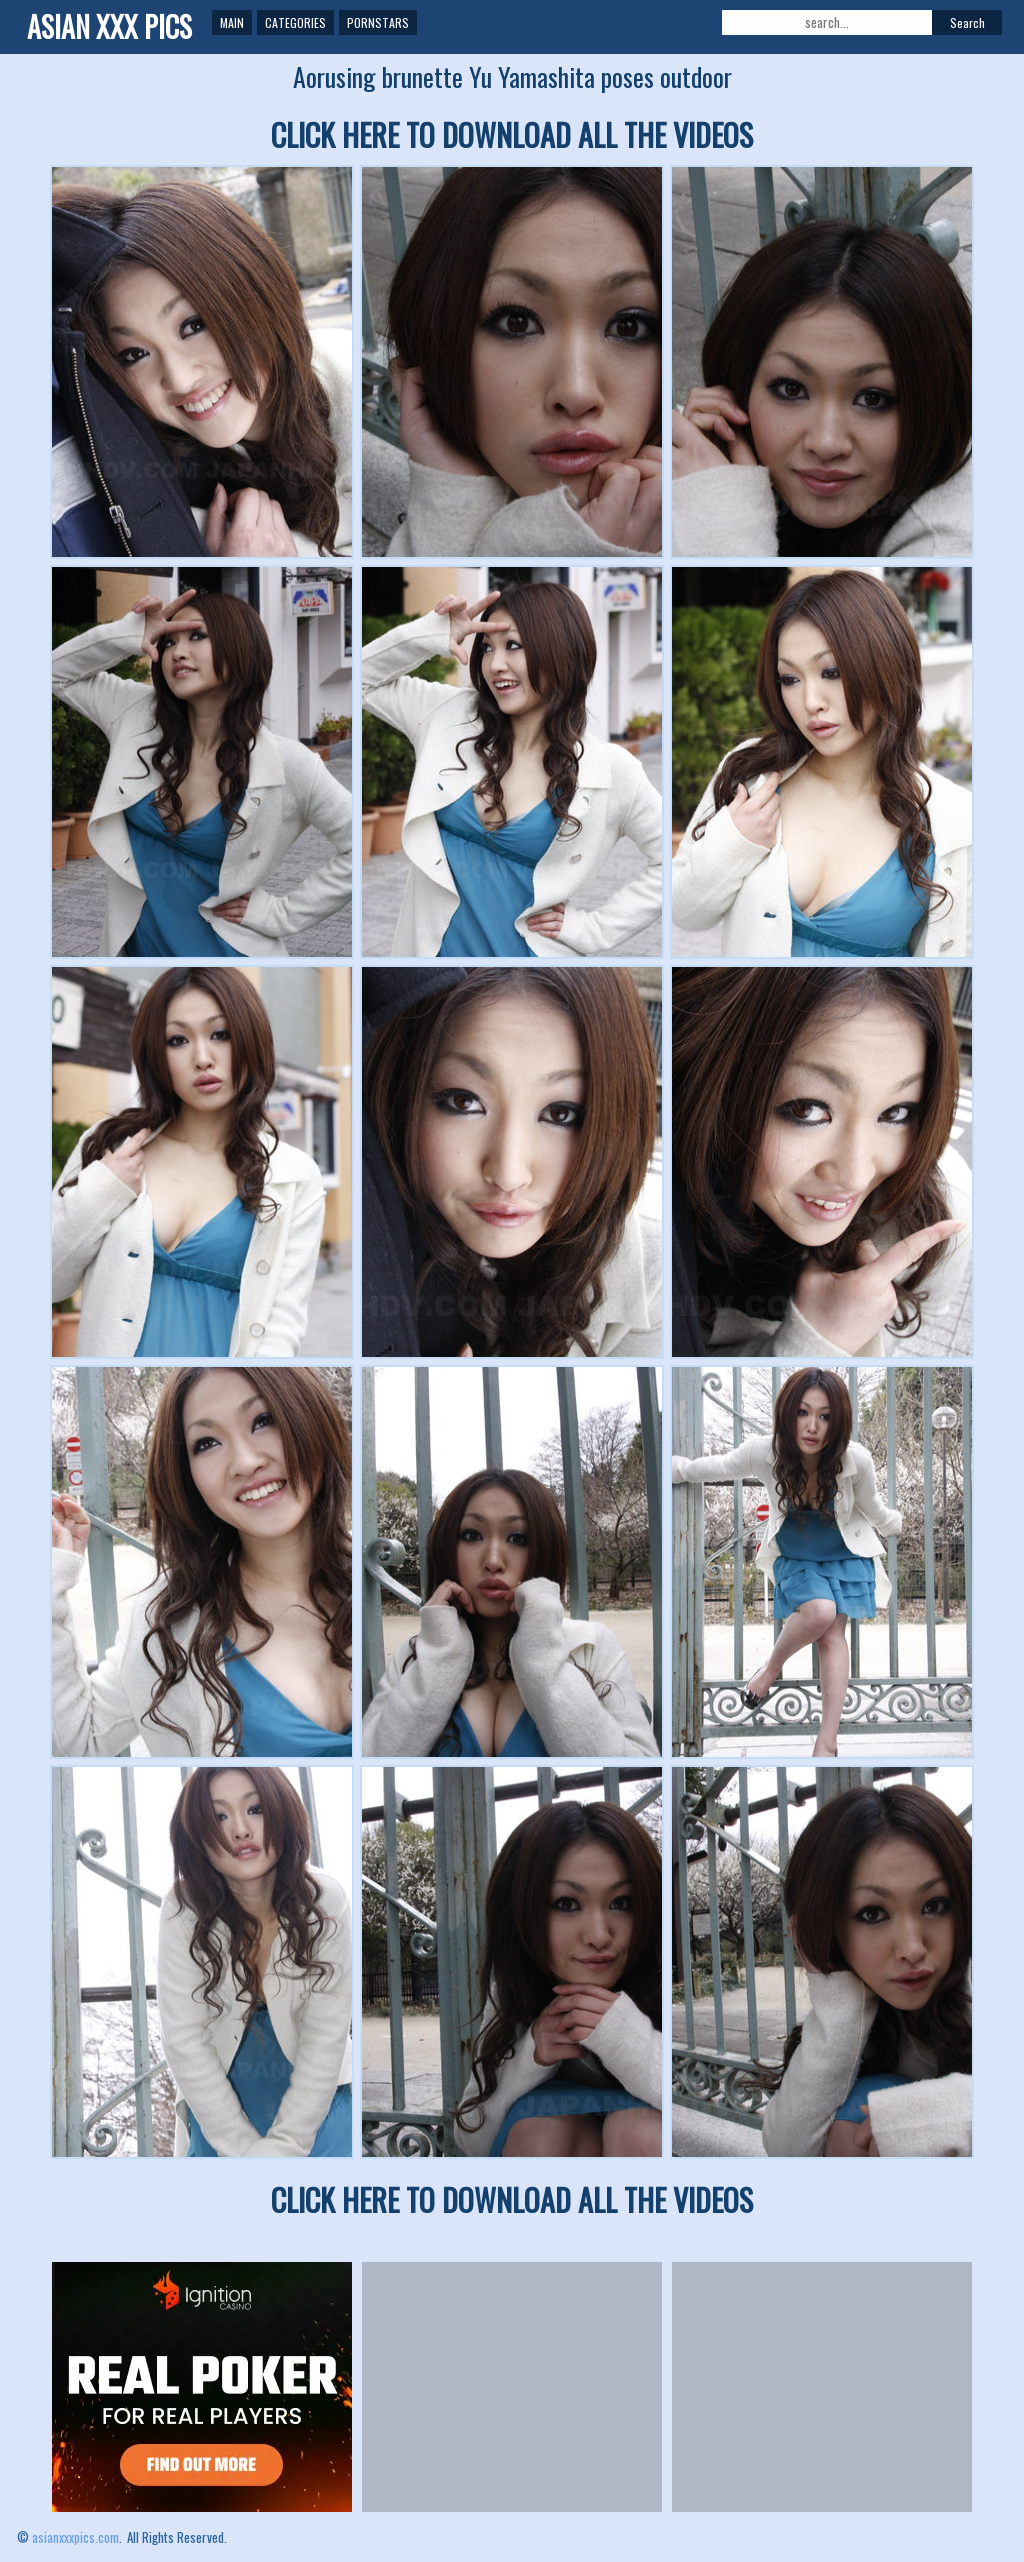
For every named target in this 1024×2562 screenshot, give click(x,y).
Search (967, 22)
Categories (295, 22)
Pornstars (378, 22)
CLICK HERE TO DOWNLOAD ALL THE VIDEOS (512, 134)
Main (232, 22)
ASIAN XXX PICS (109, 26)
